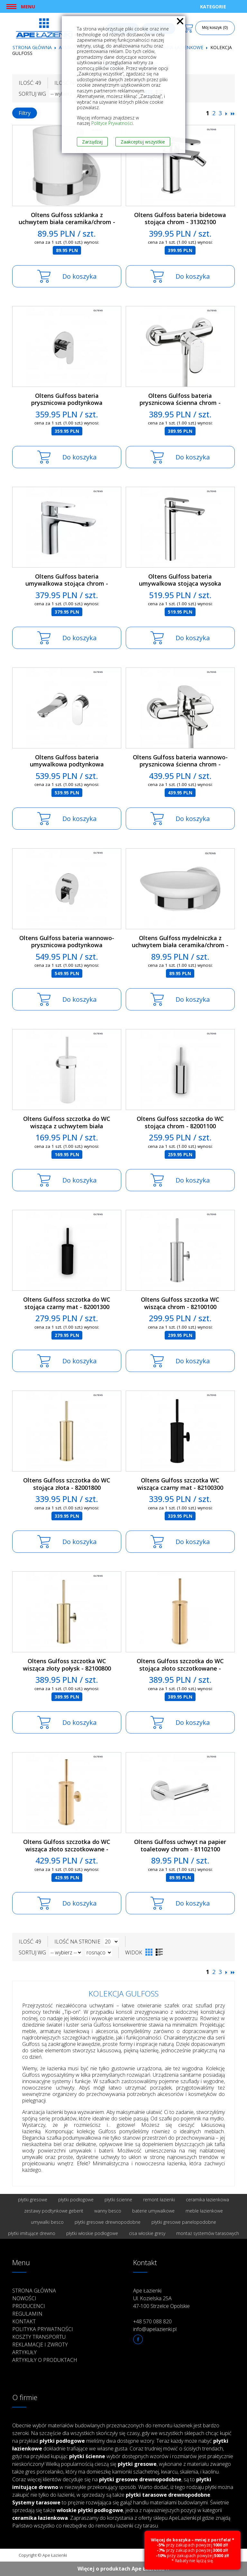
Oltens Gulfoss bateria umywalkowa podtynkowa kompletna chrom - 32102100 (66, 764)
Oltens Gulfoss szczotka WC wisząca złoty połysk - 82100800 (67, 1664)
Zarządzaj (92, 142)
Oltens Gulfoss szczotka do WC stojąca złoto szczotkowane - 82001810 (180, 1668)
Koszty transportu (39, 2336)
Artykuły (24, 2352)
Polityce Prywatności (112, 123)
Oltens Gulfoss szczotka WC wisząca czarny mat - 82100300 (180, 1483)
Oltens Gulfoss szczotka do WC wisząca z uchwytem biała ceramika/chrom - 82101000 (66, 1126)
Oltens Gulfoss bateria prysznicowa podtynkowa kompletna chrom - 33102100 (66, 403)
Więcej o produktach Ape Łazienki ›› (124, 2568)
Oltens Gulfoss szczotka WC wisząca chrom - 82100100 (180, 1303)
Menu (28, 6)
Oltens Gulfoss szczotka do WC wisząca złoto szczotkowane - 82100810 (66, 1849)
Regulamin (27, 2313)
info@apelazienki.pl (155, 2329)
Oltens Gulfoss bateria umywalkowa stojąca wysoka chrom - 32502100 (180, 583)
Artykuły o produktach (44, 2359)
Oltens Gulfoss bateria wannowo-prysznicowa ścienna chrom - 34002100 (180, 764)
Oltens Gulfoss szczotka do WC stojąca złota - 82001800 (66, 1483)
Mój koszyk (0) (215, 27)
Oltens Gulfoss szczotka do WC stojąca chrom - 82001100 (180, 1122)
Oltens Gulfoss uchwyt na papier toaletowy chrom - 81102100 (180, 1845)
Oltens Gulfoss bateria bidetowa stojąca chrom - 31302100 (180, 218)
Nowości (24, 2298)
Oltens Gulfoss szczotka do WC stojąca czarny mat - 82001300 (66, 1303)
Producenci (28, 2306)
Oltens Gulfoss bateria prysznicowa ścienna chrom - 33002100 (180, 403)
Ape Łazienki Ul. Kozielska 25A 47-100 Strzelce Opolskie (161, 2298)
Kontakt (24, 2321)
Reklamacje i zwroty (40, 2344)
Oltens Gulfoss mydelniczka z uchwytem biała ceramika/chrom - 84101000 (180, 945)
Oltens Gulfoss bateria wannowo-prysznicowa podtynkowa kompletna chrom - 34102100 (66, 945)
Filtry (25, 113)
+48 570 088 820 (152, 2321)
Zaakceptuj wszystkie (143, 142)
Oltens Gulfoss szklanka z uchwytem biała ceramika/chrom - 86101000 (67, 222)
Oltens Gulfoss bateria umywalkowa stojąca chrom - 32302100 (66, 583)
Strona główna (32, 47)
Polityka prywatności (42, 2329)
